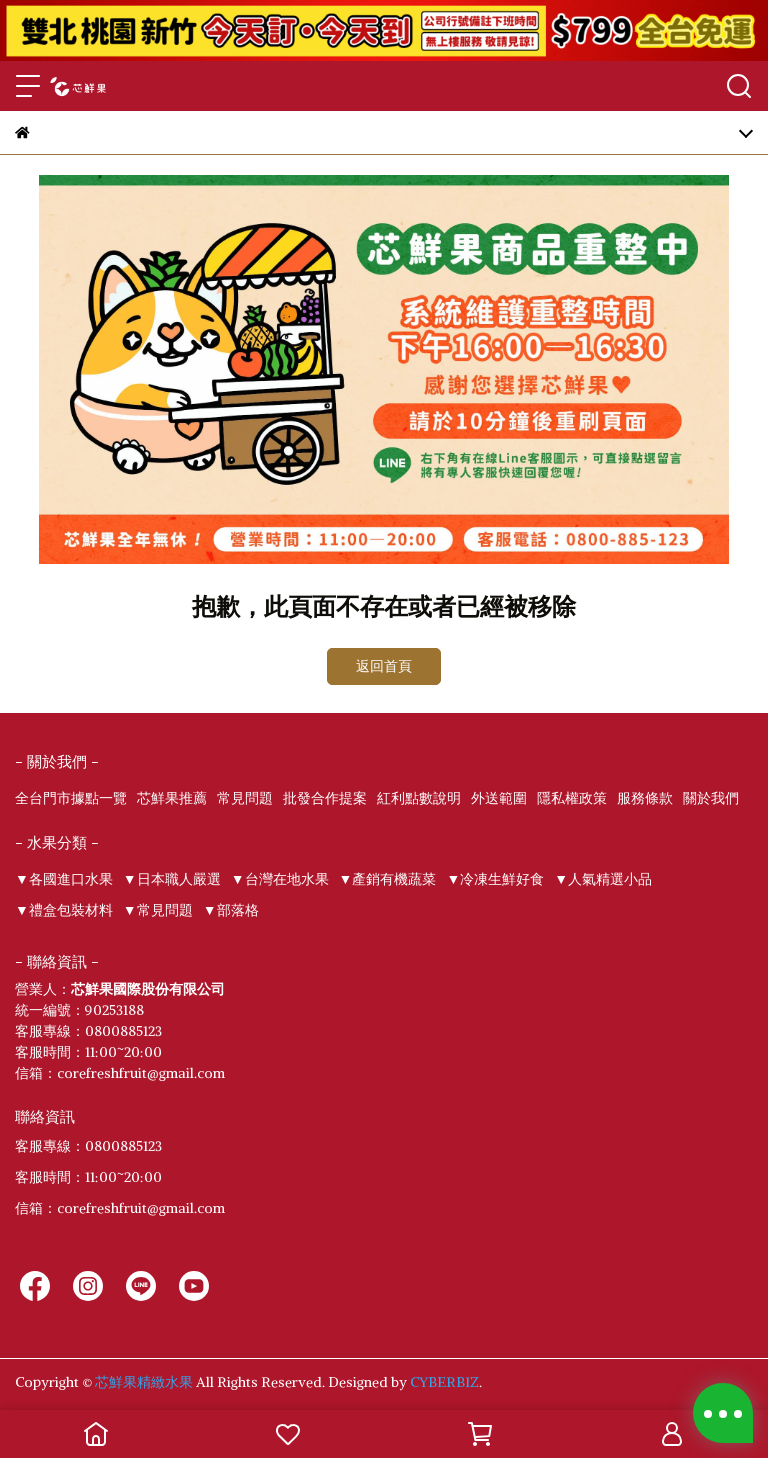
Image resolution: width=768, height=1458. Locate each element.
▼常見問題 (158, 910)
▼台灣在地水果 (280, 879)
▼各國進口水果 (64, 879)
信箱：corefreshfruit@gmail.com (120, 1208)
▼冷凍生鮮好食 (495, 879)
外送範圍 (499, 798)
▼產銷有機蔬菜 (388, 879)
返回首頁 (384, 666)
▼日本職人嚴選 (172, 879)
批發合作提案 (325, 798)
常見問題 (245, 798)
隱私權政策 (572, 798)
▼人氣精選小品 (603, 879)
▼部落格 (231, 910)
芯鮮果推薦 (172, 798)
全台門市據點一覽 (71, 798)
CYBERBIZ (444, 1382)
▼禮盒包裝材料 (64, 910)
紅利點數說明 (419, 798)
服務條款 (645, 798)
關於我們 (711, 798)
